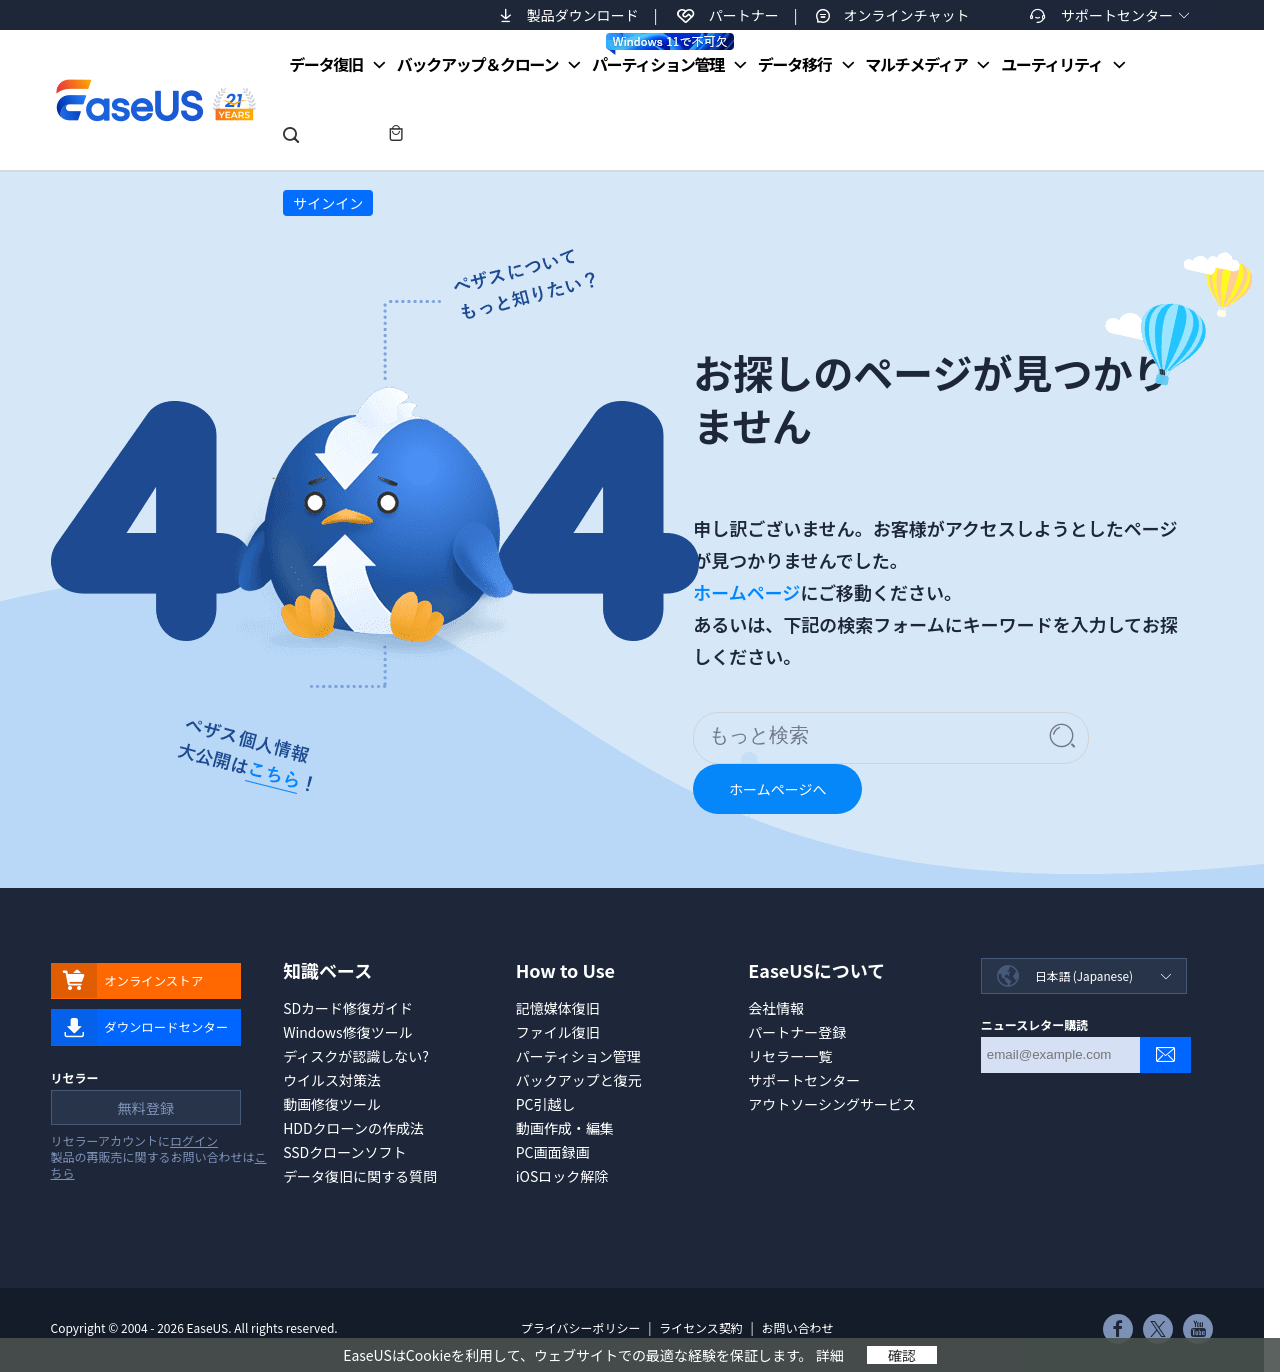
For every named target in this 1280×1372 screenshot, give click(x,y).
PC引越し (546, 1104)
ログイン (194, 1143)
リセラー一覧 (790, 1056)
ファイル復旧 (558, 1032)
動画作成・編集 (565, 1128)
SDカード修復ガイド (348, 1008)
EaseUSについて (816, 970)
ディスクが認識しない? (356, 1056)
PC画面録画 (553, 1152)
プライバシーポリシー (581, 1327)
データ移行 (795, 64)
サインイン (328, 203)
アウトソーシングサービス (832, 1104)
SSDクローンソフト (344, 1152)
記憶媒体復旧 (558, 1008)
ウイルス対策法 (332, 1080)
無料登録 (144, 1110)
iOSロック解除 (562, 1176)
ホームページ (746, 592)
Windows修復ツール (348, 1032)
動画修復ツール (332, 1104)
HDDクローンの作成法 (353, 1128)
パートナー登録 (797, 1032)
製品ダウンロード (583, 15)
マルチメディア (916, 64)
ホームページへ (777, 789)
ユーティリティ (1051, 64)
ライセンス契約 (701, 1327)
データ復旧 (326, 64)
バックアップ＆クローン (478, 64)
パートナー (744, 15)
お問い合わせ (797, 1327)
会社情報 (776, 1008)
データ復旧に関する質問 (360, 1176)
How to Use (565, 970)
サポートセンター (1117, 15)
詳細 (830, 1355)
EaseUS (155, 100)
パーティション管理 (663, 54)
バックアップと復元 (579, 1080)
